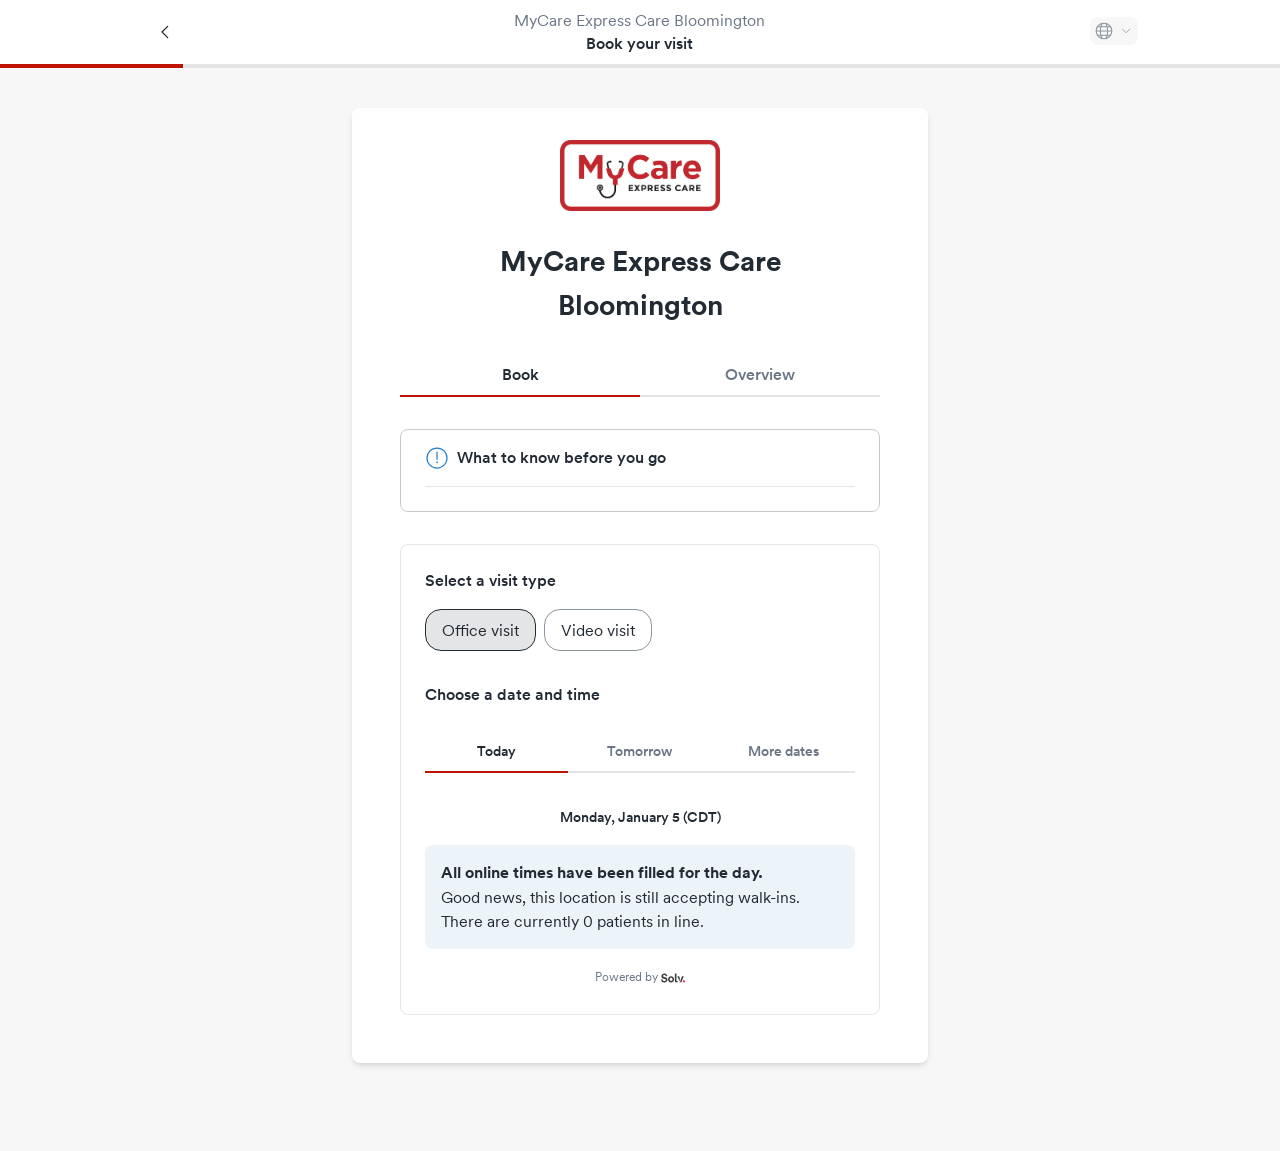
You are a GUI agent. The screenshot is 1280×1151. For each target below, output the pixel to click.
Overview (760, 374)
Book (520, 374)
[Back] (166, 32)
